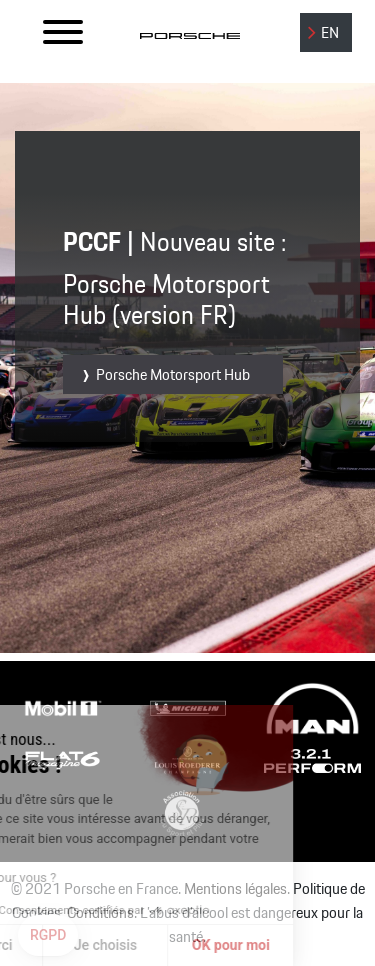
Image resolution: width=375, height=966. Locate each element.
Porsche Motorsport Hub (173, 375)
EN (330, 33)
